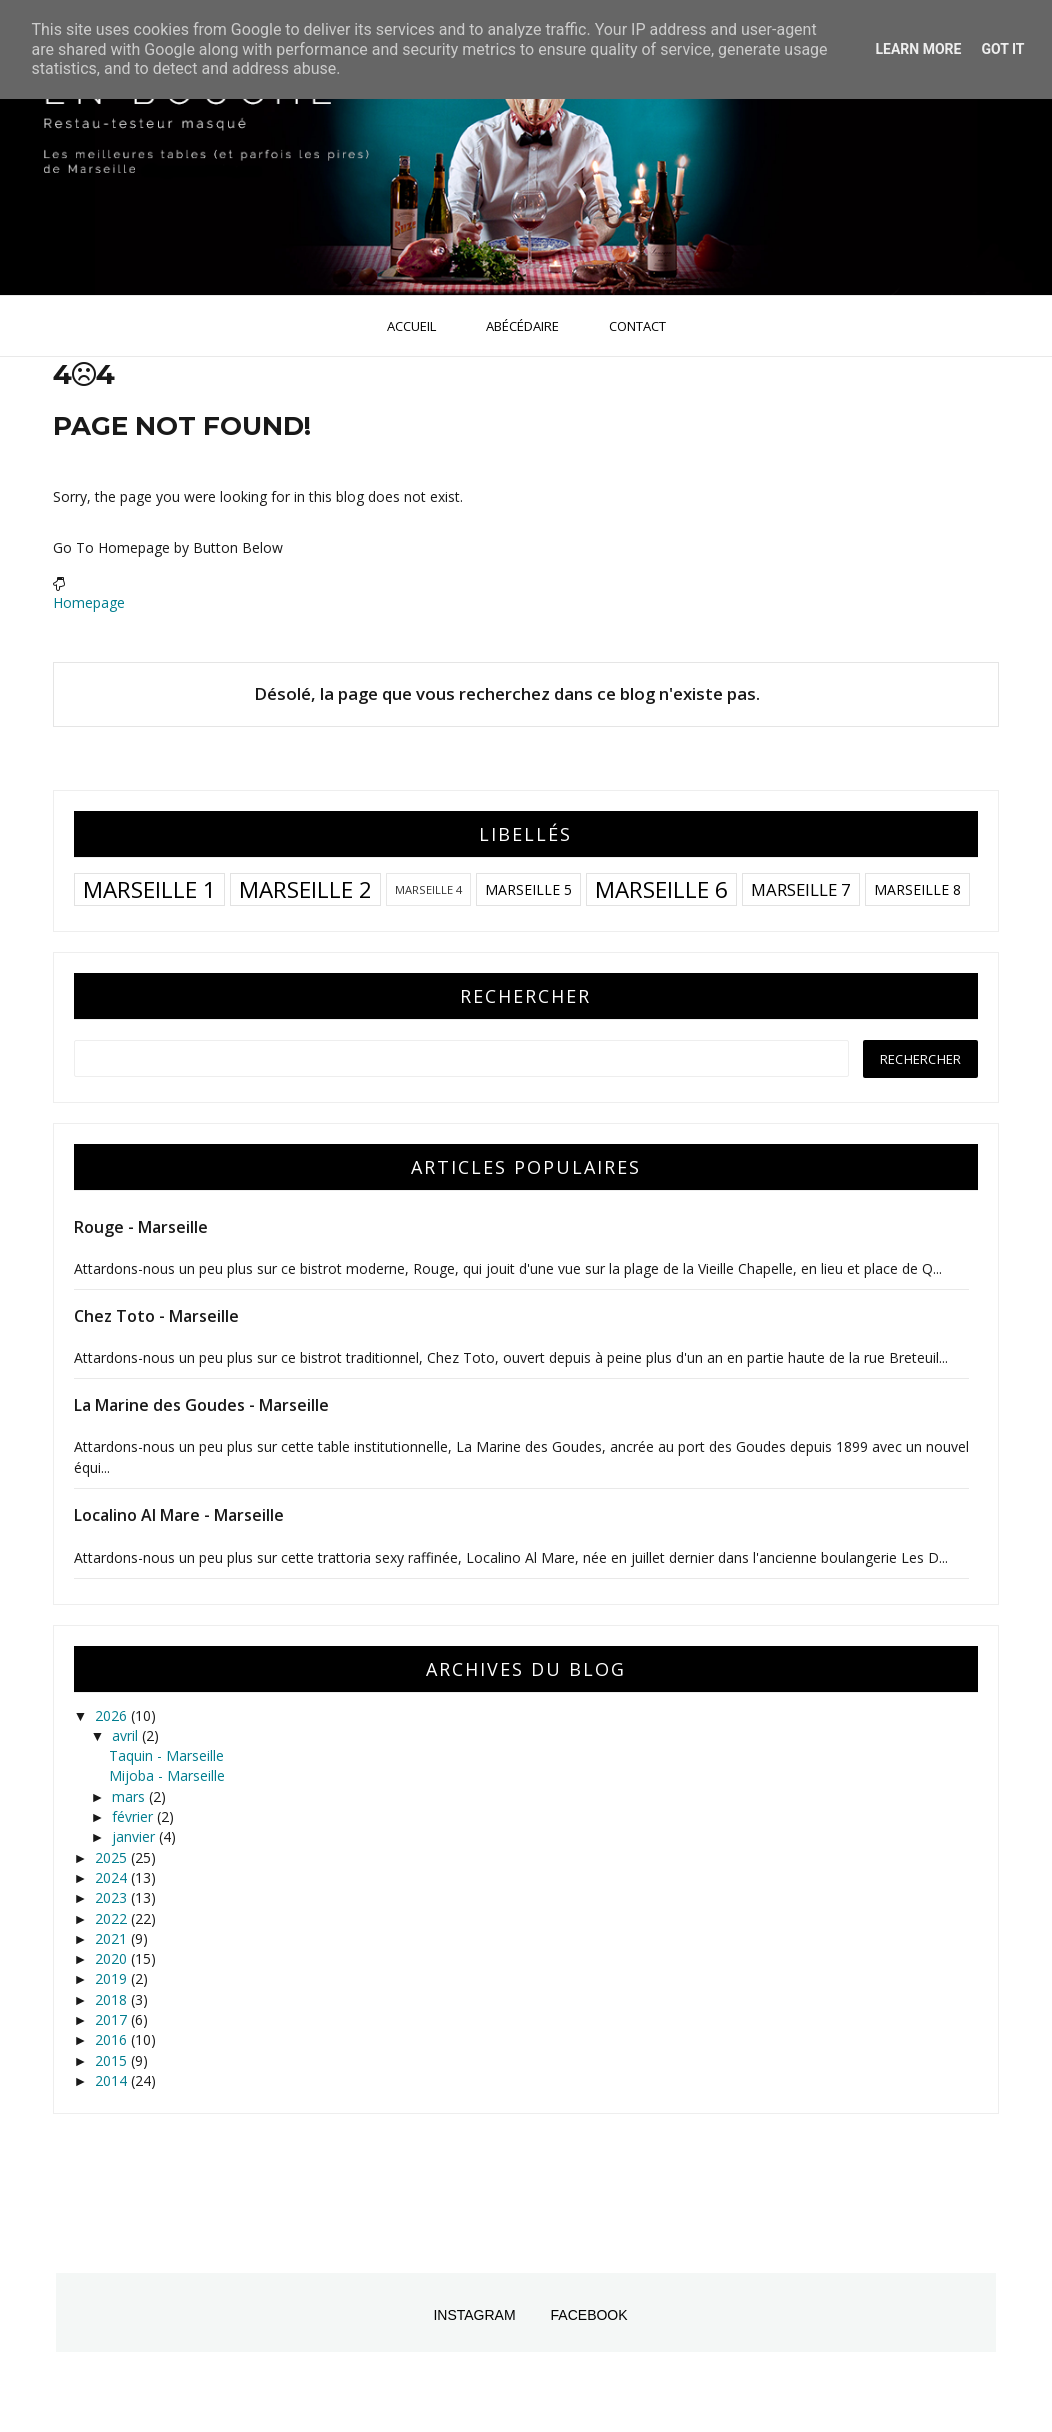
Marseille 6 (661, 889)
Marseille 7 (801, 889)
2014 (113, 2080)
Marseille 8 (917, 889)
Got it (1002, 49)
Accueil (411, 326)
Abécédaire (522, 326)
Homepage (89, 602)
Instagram (474, 2315)
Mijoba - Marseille (167, 1775)
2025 (113, 1857)
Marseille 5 (528, 889)
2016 (113, 2039)
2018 (113, 1999)
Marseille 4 (428, 889)
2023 (113, 1897)
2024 (113, 1877)
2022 (113, 1918)
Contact (637, 326)
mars (130, 1796)
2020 (113, 1958)
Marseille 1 (149, 889)
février (134, 1816)
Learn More (918, 49)
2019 (113, 1978)
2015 (113, 2060)
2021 (113, 1938)
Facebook (589, 2315)
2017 (113, 2019)
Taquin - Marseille (166, 1755)
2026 (113, 1715)
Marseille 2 (305, 889)
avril (127, 1735)
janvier (135, 1836)
